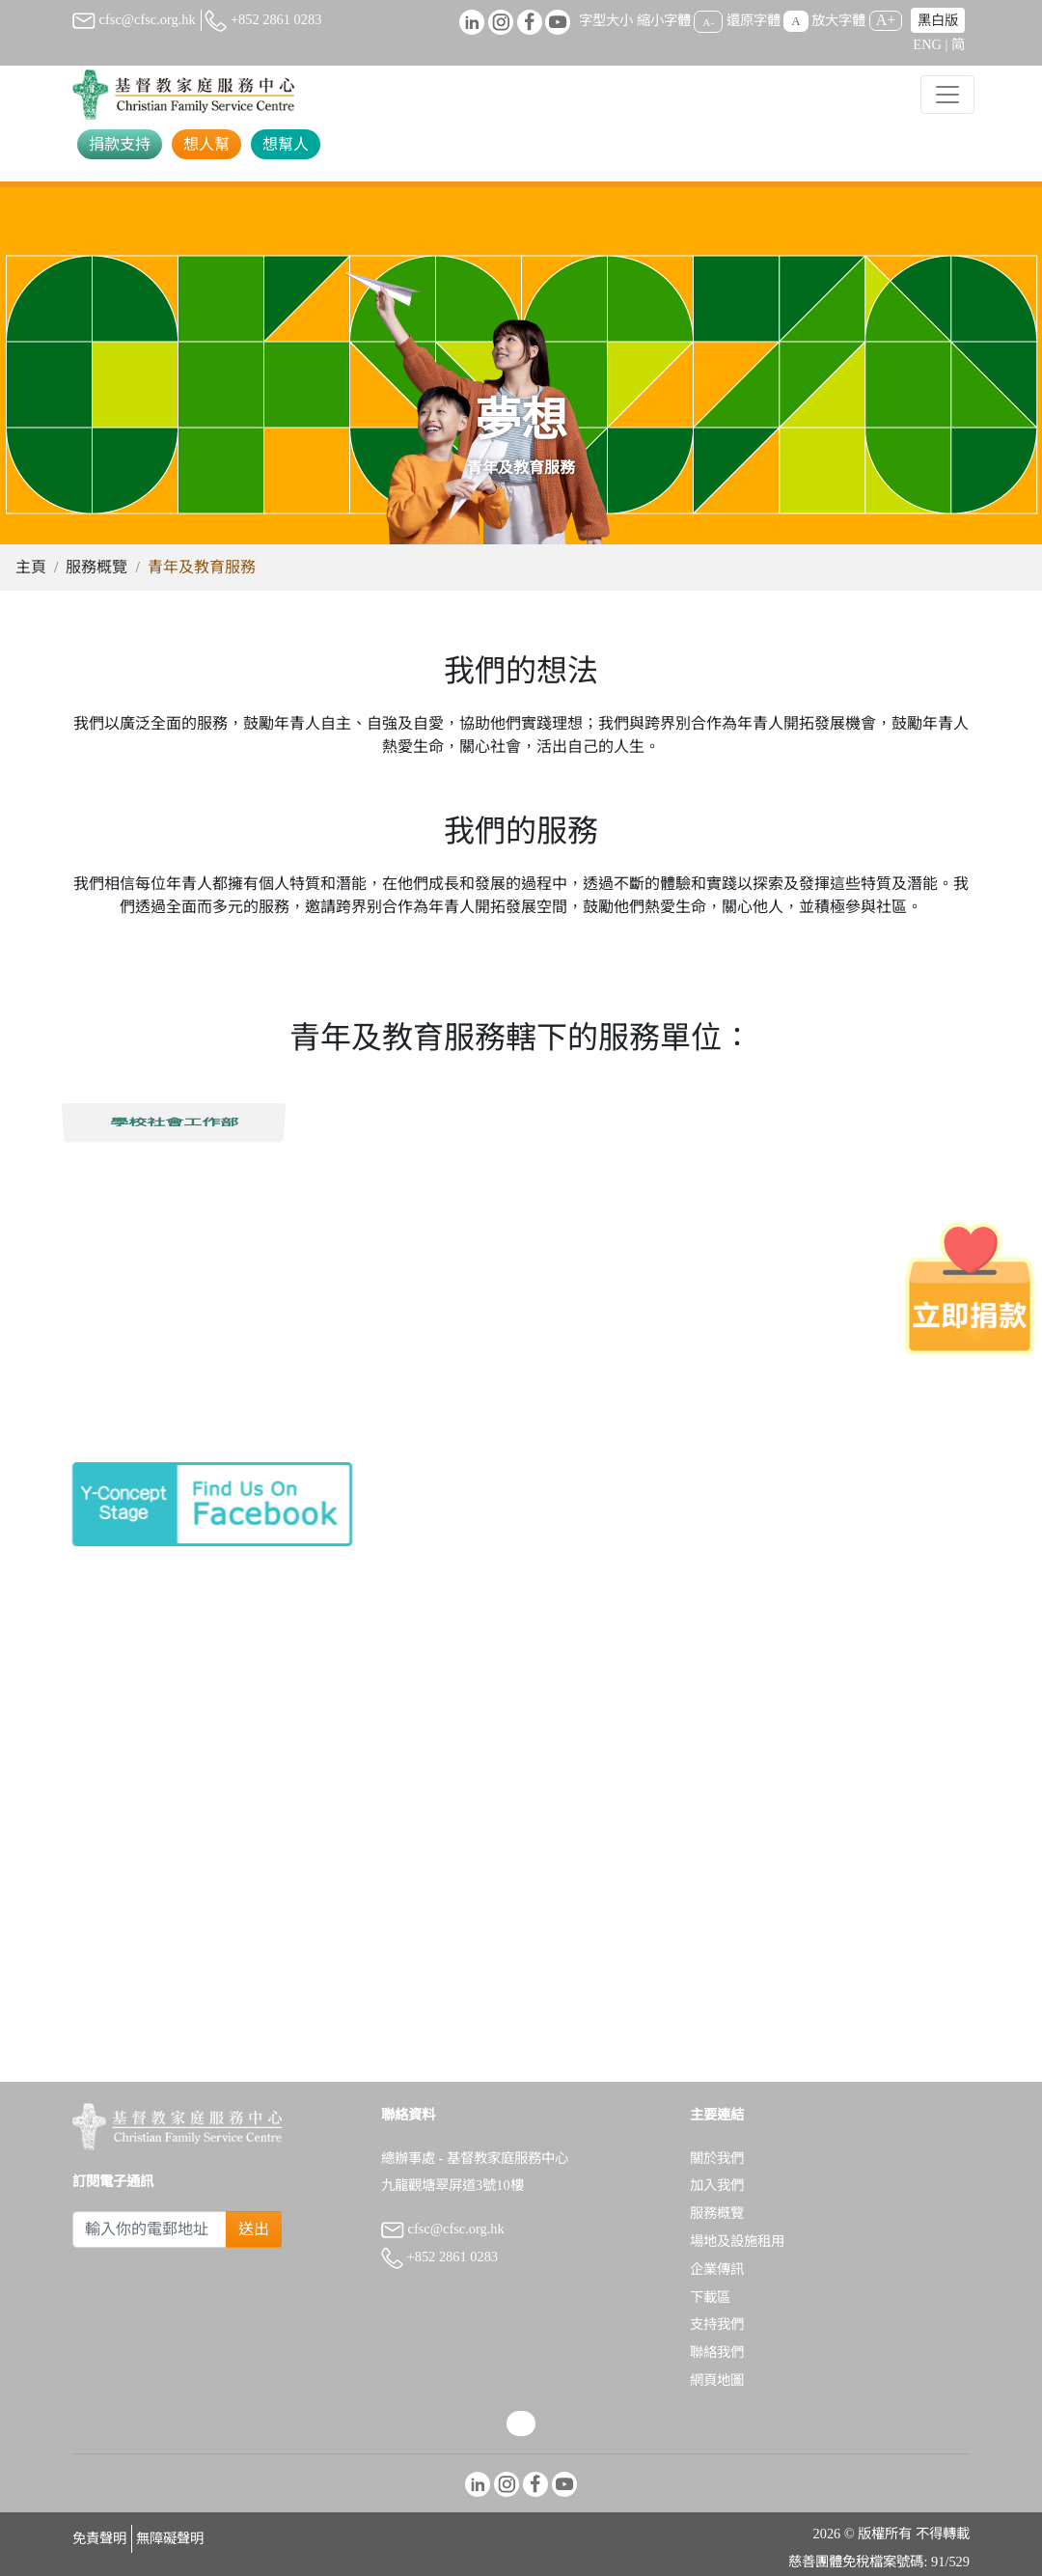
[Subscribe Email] (149, 2229)
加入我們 (717, 2185)
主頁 (30, 567)
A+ (886, 20)
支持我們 (717, 2324)
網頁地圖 (717, 2380)
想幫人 (285, 144)
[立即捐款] (969, 1288)
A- (708, 21)
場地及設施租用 (737, 2241)
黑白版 (938, 20)
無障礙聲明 (170, 2538)
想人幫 (206, 144)
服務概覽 (96, 567)
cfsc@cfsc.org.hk (134, 19)
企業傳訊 (717, 2269)
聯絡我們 (717, 2352)
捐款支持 (120, 144)
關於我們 (717, 2158)
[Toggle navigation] (947, 94)
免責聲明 (99, 2538)
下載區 (710, 2297)
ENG (927, 44)
